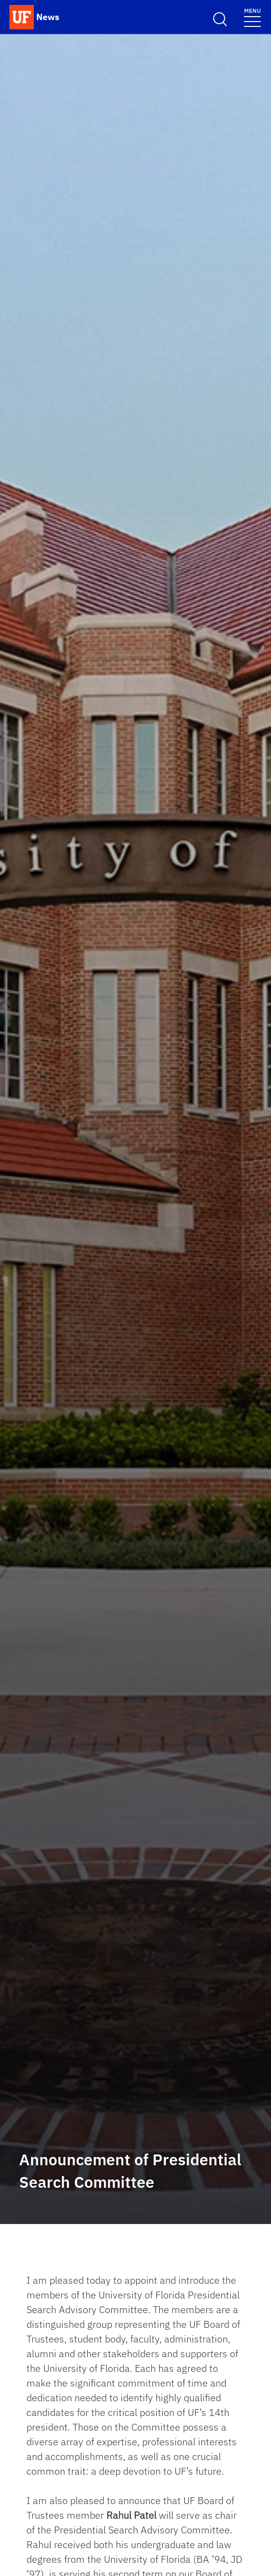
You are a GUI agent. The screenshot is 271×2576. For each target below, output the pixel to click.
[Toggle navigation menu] (252, 17)
